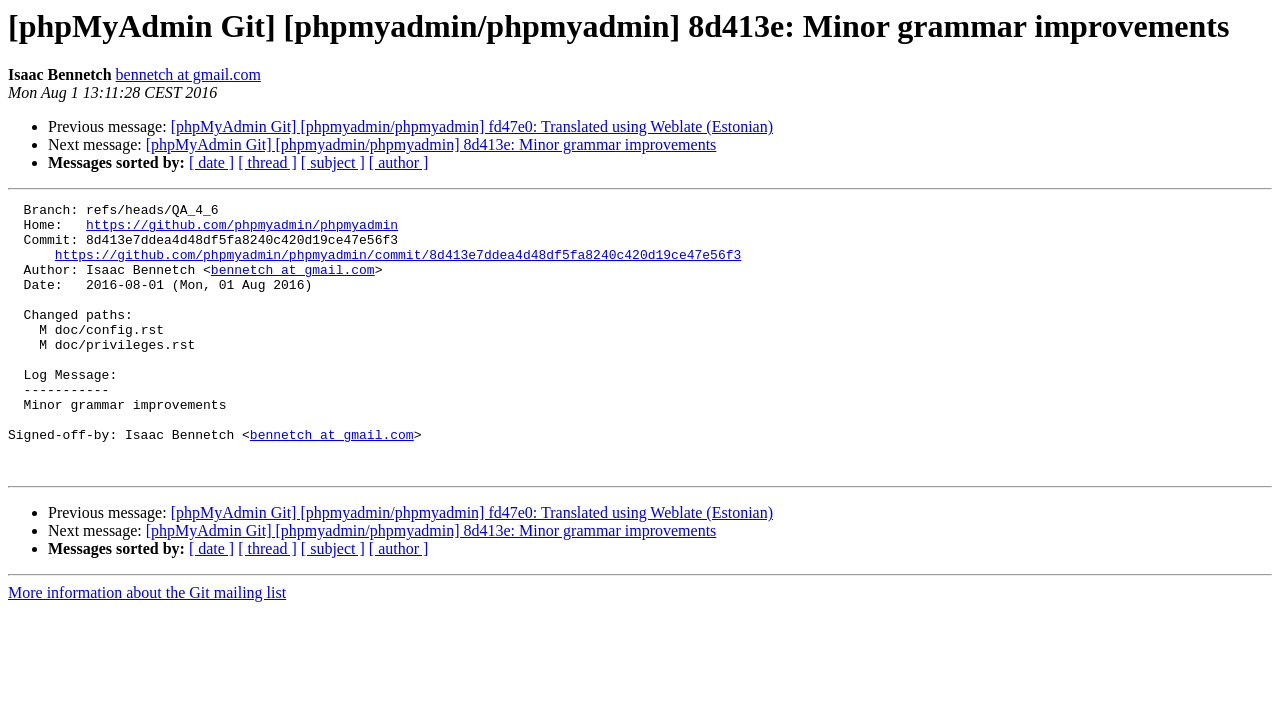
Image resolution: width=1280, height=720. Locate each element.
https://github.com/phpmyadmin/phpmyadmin (242, 230)
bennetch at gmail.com (188, 74)
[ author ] (399, 162)
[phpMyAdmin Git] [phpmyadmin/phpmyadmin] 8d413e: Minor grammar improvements (431, 144)
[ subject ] (333, 162)
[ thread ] (267, 162)
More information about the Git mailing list (147, 646)
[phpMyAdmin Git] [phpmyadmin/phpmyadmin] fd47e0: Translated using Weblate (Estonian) (472, 126)
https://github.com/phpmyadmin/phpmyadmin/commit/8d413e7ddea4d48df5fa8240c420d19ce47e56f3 (398, 266)
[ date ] (211, 162)
